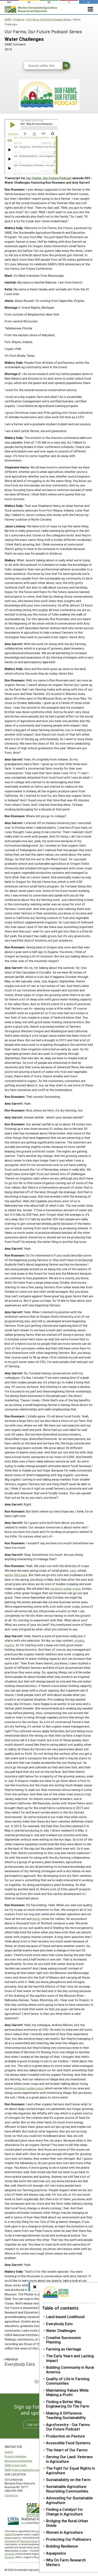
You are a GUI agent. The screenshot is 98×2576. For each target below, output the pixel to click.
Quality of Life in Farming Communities (67, 2381)
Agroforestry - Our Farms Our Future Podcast (68, 2426)
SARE (8, 19)
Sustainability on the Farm (68, 2479)
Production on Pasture (65, 2436)
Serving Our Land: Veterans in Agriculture (69, 2459)
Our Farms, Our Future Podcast (49, 178)
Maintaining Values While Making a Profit (67, 2392)
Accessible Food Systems (68, 2443)
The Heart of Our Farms (67, 2450)
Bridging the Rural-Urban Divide (67, 2523)
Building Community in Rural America (70, 2369)
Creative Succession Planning (63, 2339)
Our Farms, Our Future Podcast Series (49, 19)
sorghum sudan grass (65, 1588)
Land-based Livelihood (65, 2316)
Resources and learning (18, 2461)
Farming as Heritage (63, 2349)
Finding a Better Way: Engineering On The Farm (67, 2403)
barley (9, 1575)
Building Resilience (62, 2546)
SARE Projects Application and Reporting (28, 2470)
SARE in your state (15, 2465)
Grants (9, 2452)
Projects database (15, 2456)
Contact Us (11, 2495)
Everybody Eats (59, 2323)
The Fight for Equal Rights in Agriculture (70, 2470)
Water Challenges (61, 2330)
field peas (20, 1575)
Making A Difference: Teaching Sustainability (66, 2415)
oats (73, 1570)
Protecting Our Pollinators (68, 2539)
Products (18, 19)
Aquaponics (56, 2553)
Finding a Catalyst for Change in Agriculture (64, 2511)
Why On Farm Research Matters (66, 2562)
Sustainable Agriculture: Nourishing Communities (67, 2488)
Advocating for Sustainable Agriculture (69, 2500)
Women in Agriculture (64, 2532)
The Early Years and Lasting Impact (70, 2358)
